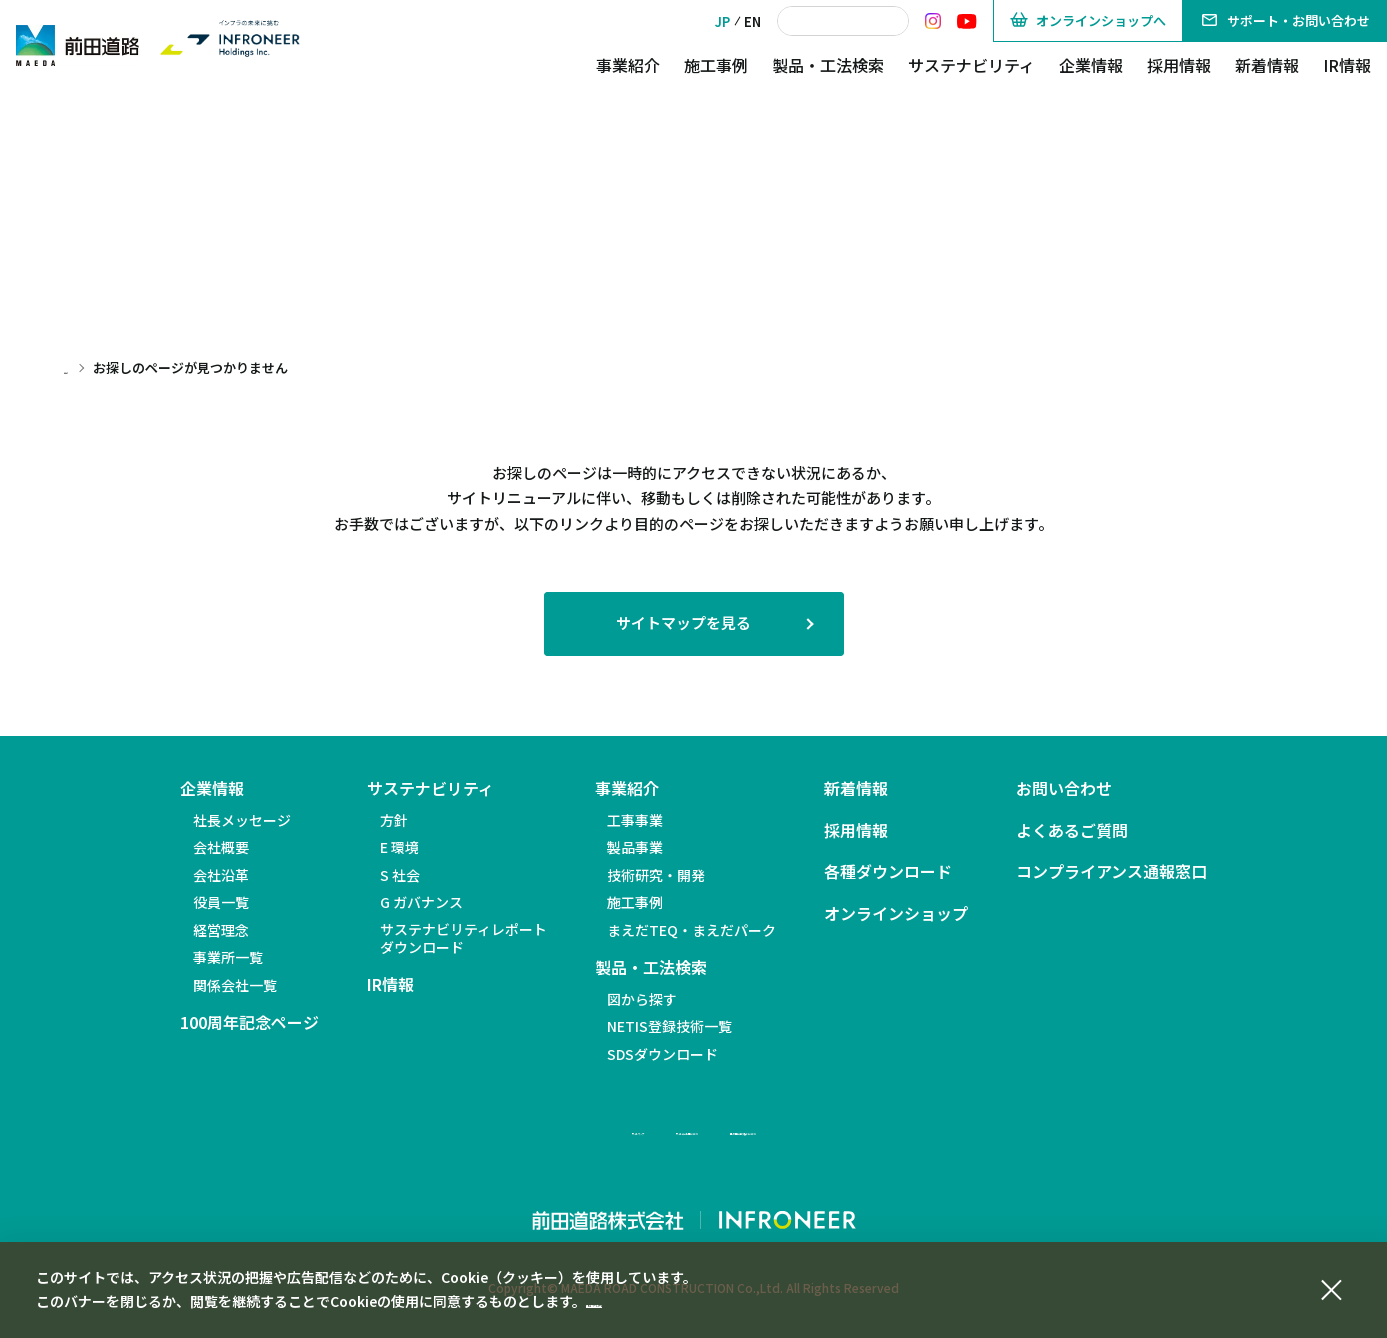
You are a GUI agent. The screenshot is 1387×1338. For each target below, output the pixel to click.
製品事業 (635, 847)
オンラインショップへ (1088, 21)
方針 (394, 820)
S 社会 (400, 875)
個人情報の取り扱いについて (845, 1129)
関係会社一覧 (235, 985)
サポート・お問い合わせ (1285, 21)
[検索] (843, 21)
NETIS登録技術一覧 (669, 1026)
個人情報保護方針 (642, 1301)
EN (752, 21)
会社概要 (221, 847)
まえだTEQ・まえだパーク (691, 930)
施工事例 (716, 65)
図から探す (642, 999)
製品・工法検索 (828, 65)
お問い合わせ (1064, 788)
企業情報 (1091, 65)
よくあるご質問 (1072, 830)
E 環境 (399, 847)
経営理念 (221, 930)
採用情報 (1179, 65)
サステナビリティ (971, 65)
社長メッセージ (242, 820)
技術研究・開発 (656, 875)
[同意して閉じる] (1331, 1287)
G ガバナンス (421, 902)
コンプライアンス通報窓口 (1111, 871)
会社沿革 (221, 875)
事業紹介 (628, 65)
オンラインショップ (896, 913)
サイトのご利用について (645, 1129)
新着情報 (1267, 65)
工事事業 (635, 820)
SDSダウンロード (662, 1054)
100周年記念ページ (249, 1022)
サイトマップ (494, 1129)
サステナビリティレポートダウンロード (463, 938)
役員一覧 (221, 902)
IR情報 (1347, 65)
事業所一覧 (228, 957)
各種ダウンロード (888, 871)
